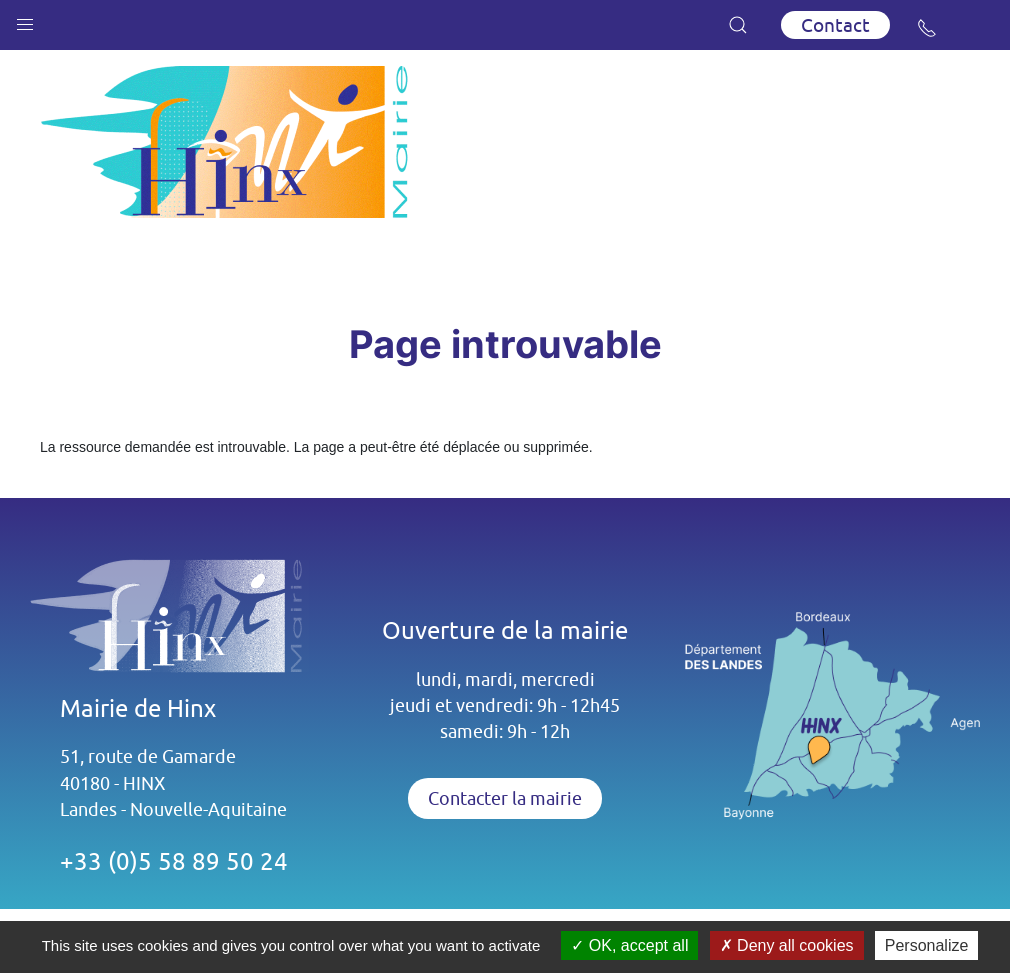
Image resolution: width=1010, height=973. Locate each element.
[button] (25, 20)
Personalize (927, 945)
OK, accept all (629, 945)
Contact (835, 25)
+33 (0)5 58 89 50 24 (174, 861)
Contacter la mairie (505, 798)
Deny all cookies (787, 945)
